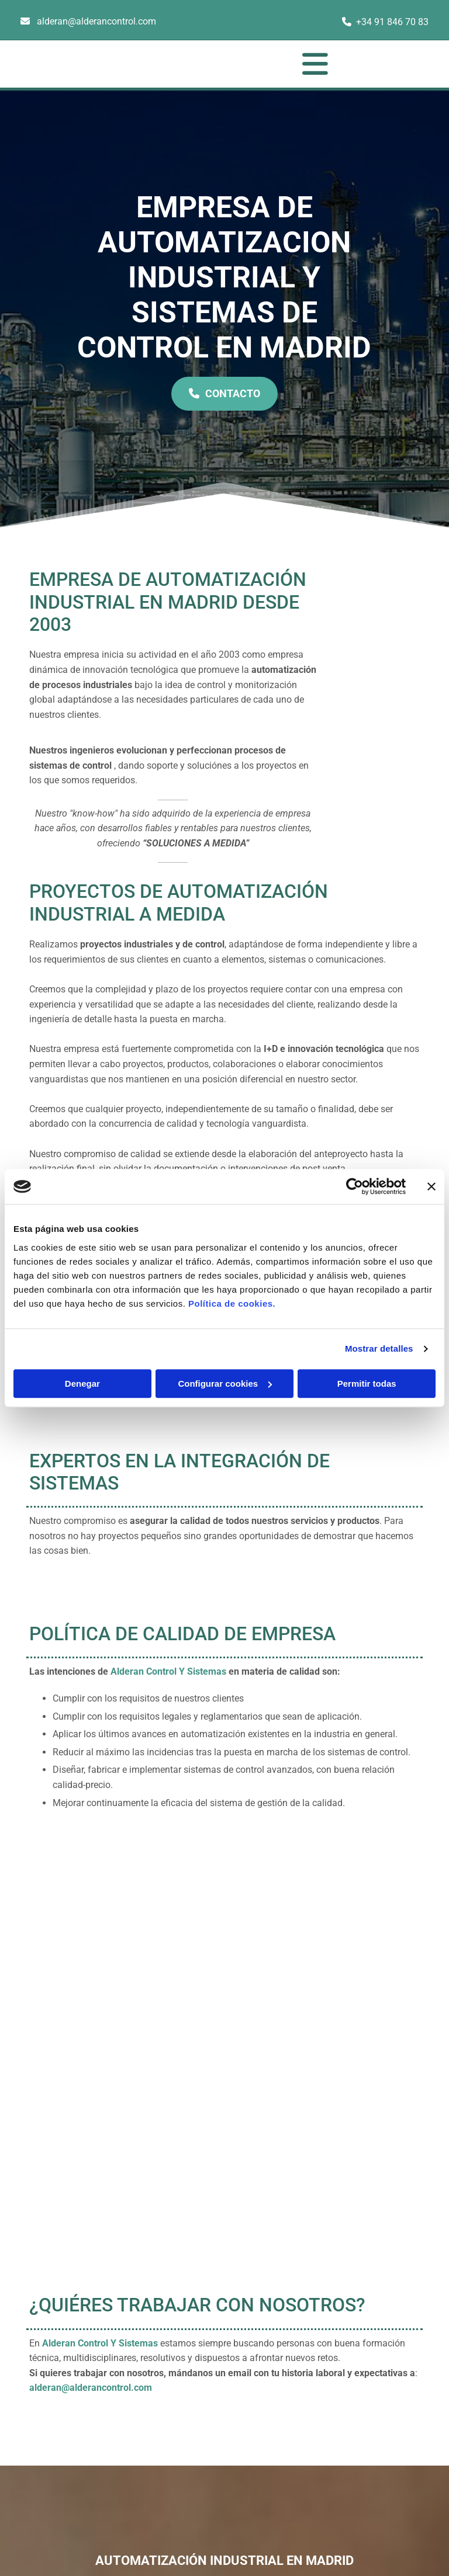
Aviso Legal (361, 2335)
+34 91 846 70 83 (392, 21)
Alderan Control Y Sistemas (168, 1671)
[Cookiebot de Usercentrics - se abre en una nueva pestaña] (354, 1186)
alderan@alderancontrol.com (96, 21)
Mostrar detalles (379, 1348)
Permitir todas (366, 1383)
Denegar (82, 1383)
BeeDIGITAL (400, 2473)
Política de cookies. (231, 1303)
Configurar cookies (225, 1383)
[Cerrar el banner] (431, 1186)
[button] (246, 64)
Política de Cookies (375, 2374)
